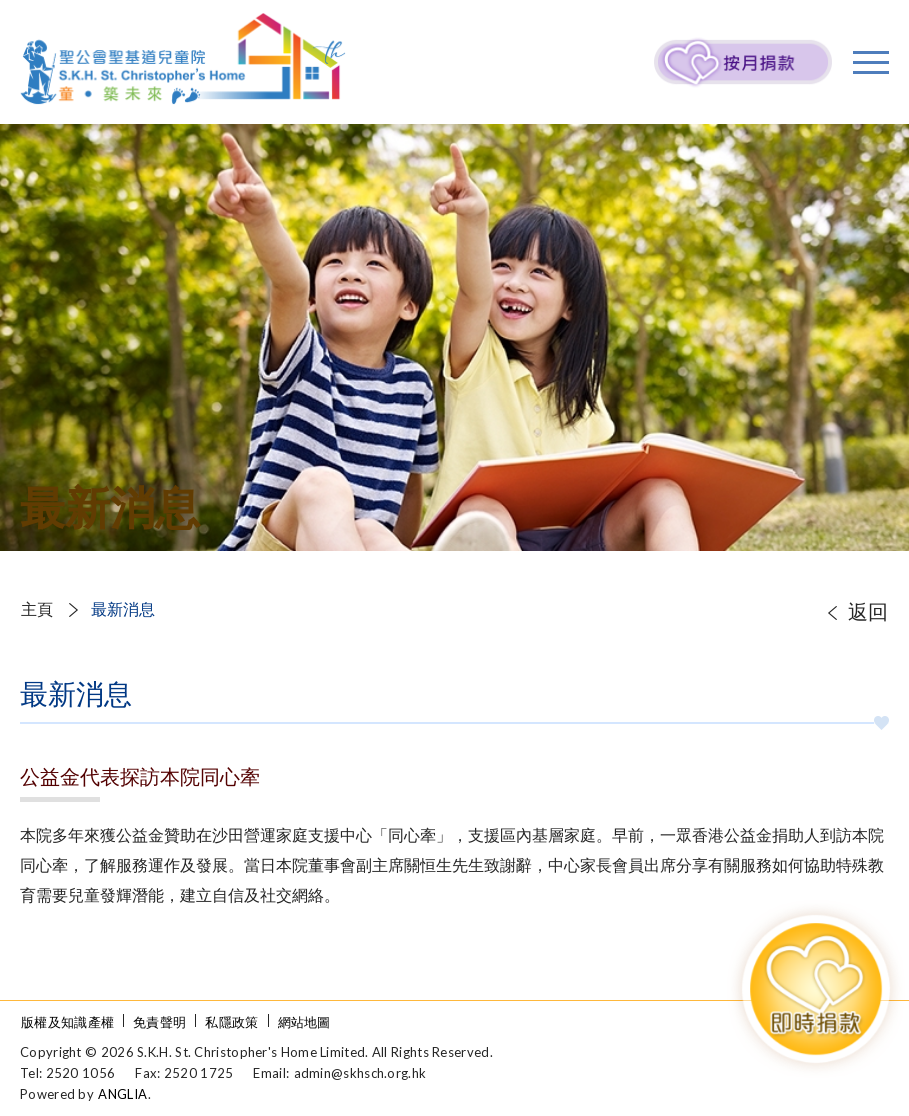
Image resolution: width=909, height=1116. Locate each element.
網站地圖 (304, 1022)
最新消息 (123, 608)
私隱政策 (231, 1022)
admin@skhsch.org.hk (360, 1073)
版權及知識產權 (67, 1022)
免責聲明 (159, 1022)
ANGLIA (122, 1094)
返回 (868, 611)
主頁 (37, 608)
